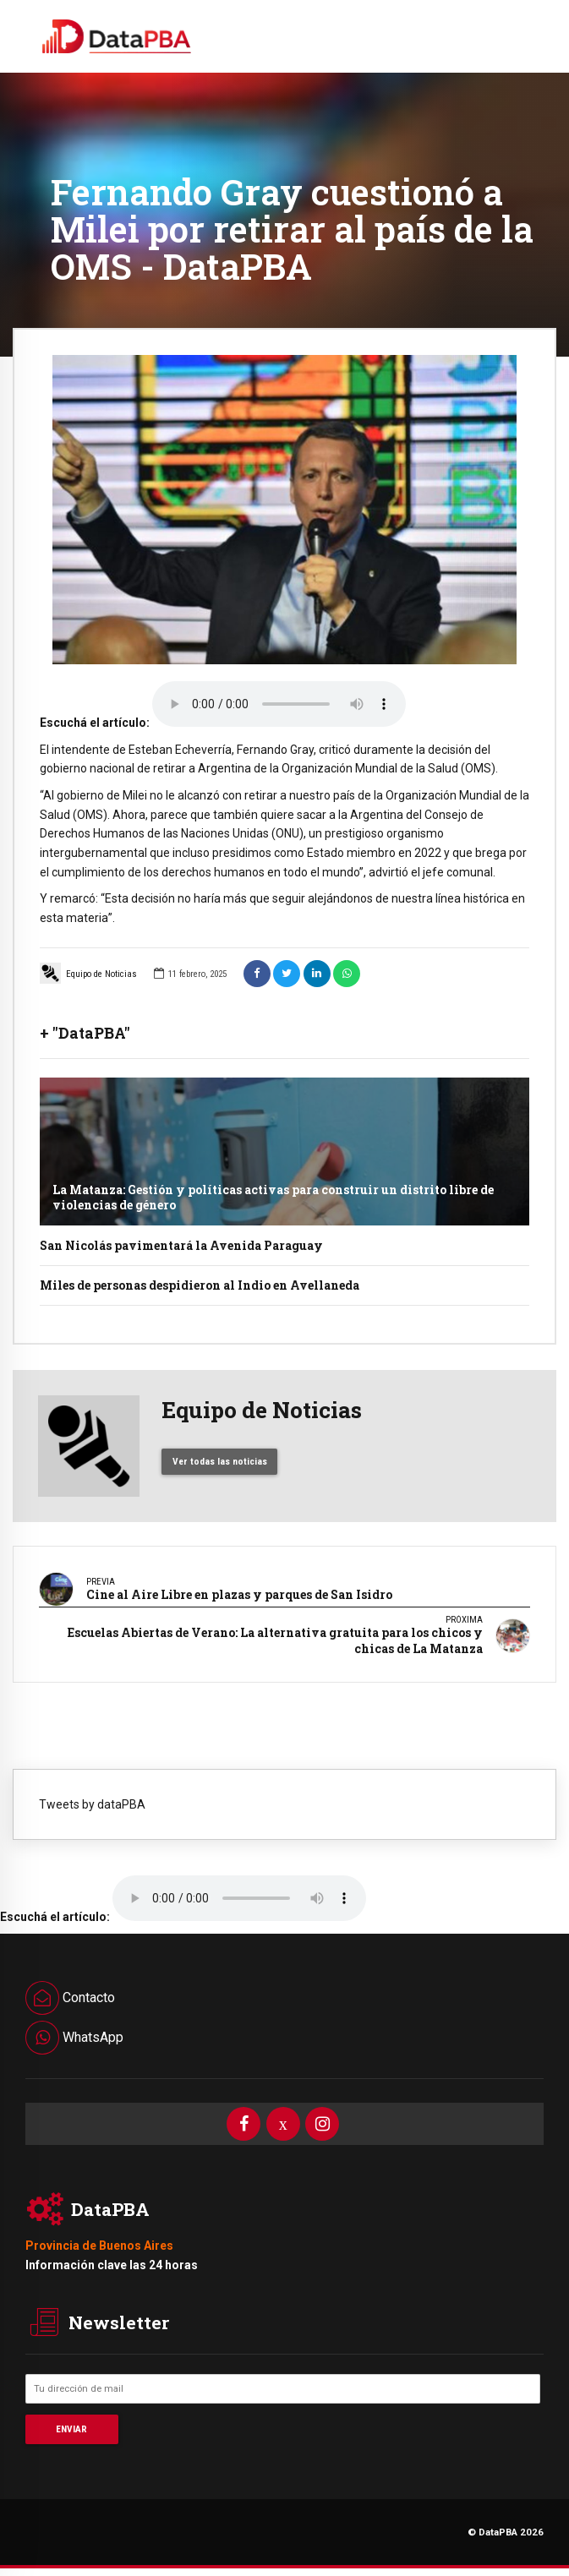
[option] (284, 509)
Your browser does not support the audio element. (279, 704)
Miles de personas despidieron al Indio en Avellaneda (199, 1285)
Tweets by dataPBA (92, 1804)
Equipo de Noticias (88, 973)
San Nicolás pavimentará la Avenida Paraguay (181, 1245)
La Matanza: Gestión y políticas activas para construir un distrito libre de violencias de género (273, 1197)
